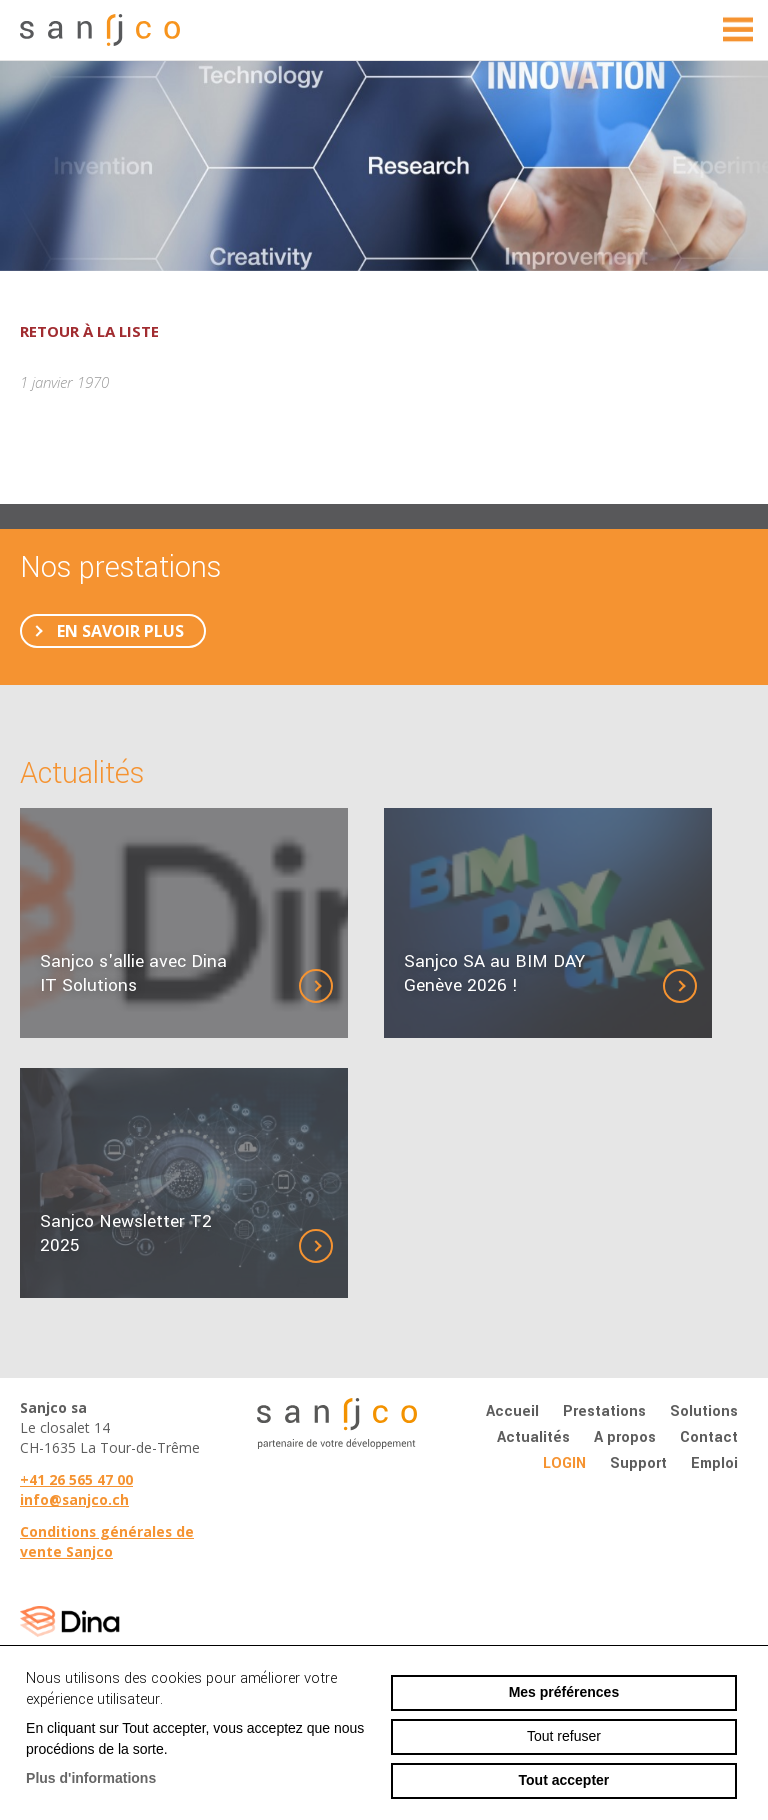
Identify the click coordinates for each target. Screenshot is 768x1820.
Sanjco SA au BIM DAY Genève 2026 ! (494, 974)
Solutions (704, 1411)
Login (564, 1463)
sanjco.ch (105, 30)
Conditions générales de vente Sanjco (107, 1541)
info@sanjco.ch (74, 1499)
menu (738, 30)
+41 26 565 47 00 (76, 1479)
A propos (625, 1437)
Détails (332, 986)
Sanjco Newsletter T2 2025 (126, 1234)
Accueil (512, 1411)
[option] (384, 166)
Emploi (714, 1463)
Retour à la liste (89, 331)
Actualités (533, 1437)
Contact (709, 1437)
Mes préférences (564, 1692)
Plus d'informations (91, 1778)
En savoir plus (120, 631)
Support (638, 1463)
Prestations (604, 1411)
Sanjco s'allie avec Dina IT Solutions (133, 974)
